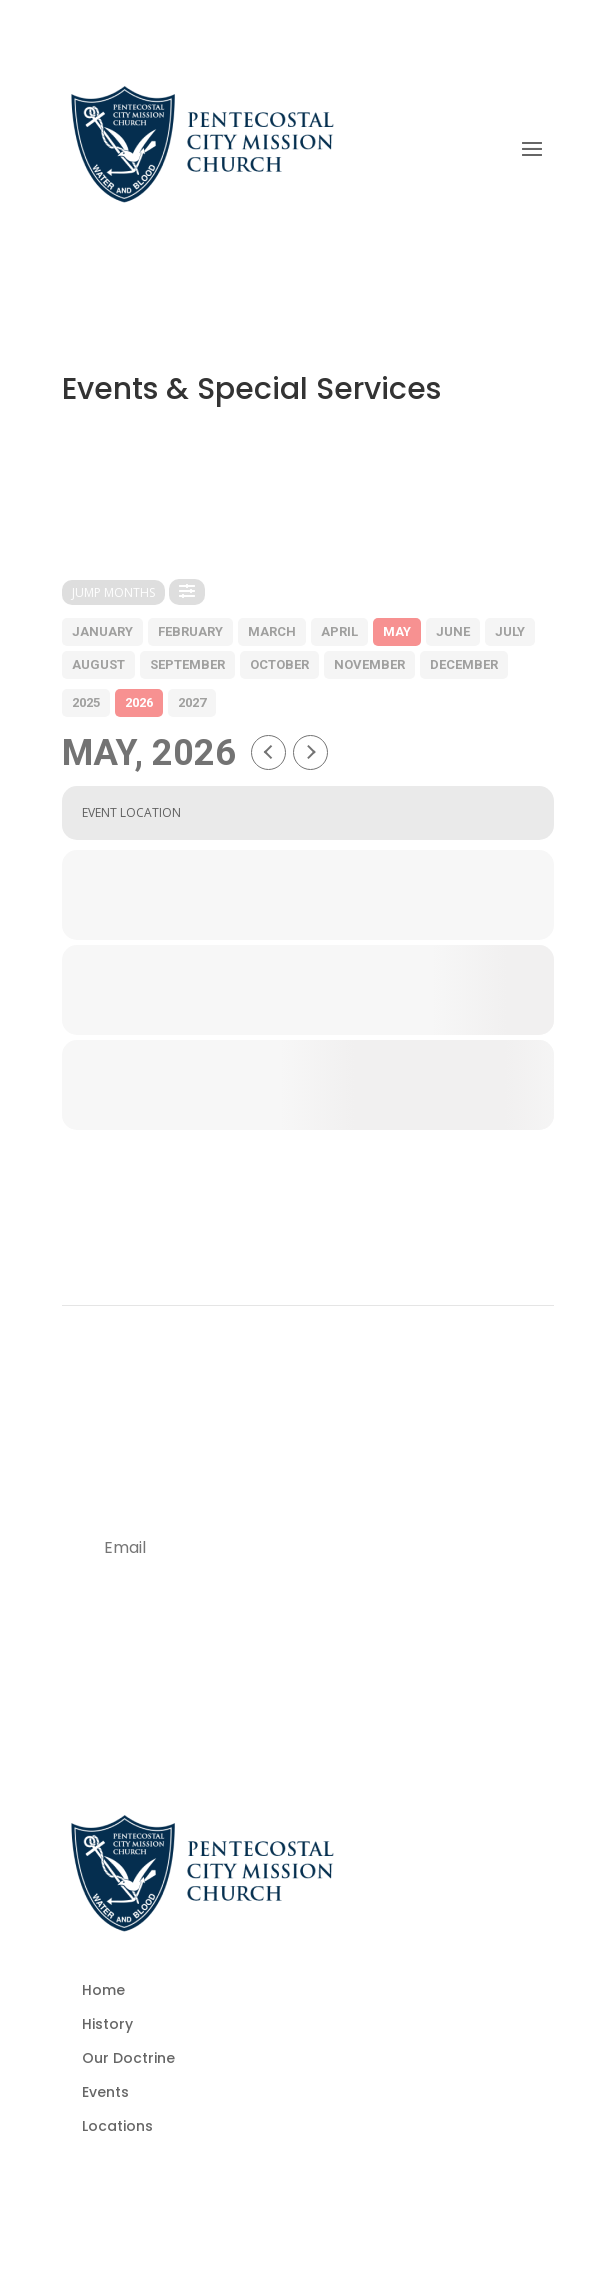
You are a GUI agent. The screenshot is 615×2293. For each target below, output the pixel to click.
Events (105, 2092)
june (453, 631)
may (397, 631)
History (107, 2024)
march (272, 631)
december (464, 664)
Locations (117, 2126)
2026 (139, 702)
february (190, 631)
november (369, 664)
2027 (192, 702)
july (510, 631)
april (339, 631)
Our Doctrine (128, 2058)
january (102, 631)
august (98, 664)
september (187, 664)
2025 (86, 702)
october (279, 664)
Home (103, 1990)
